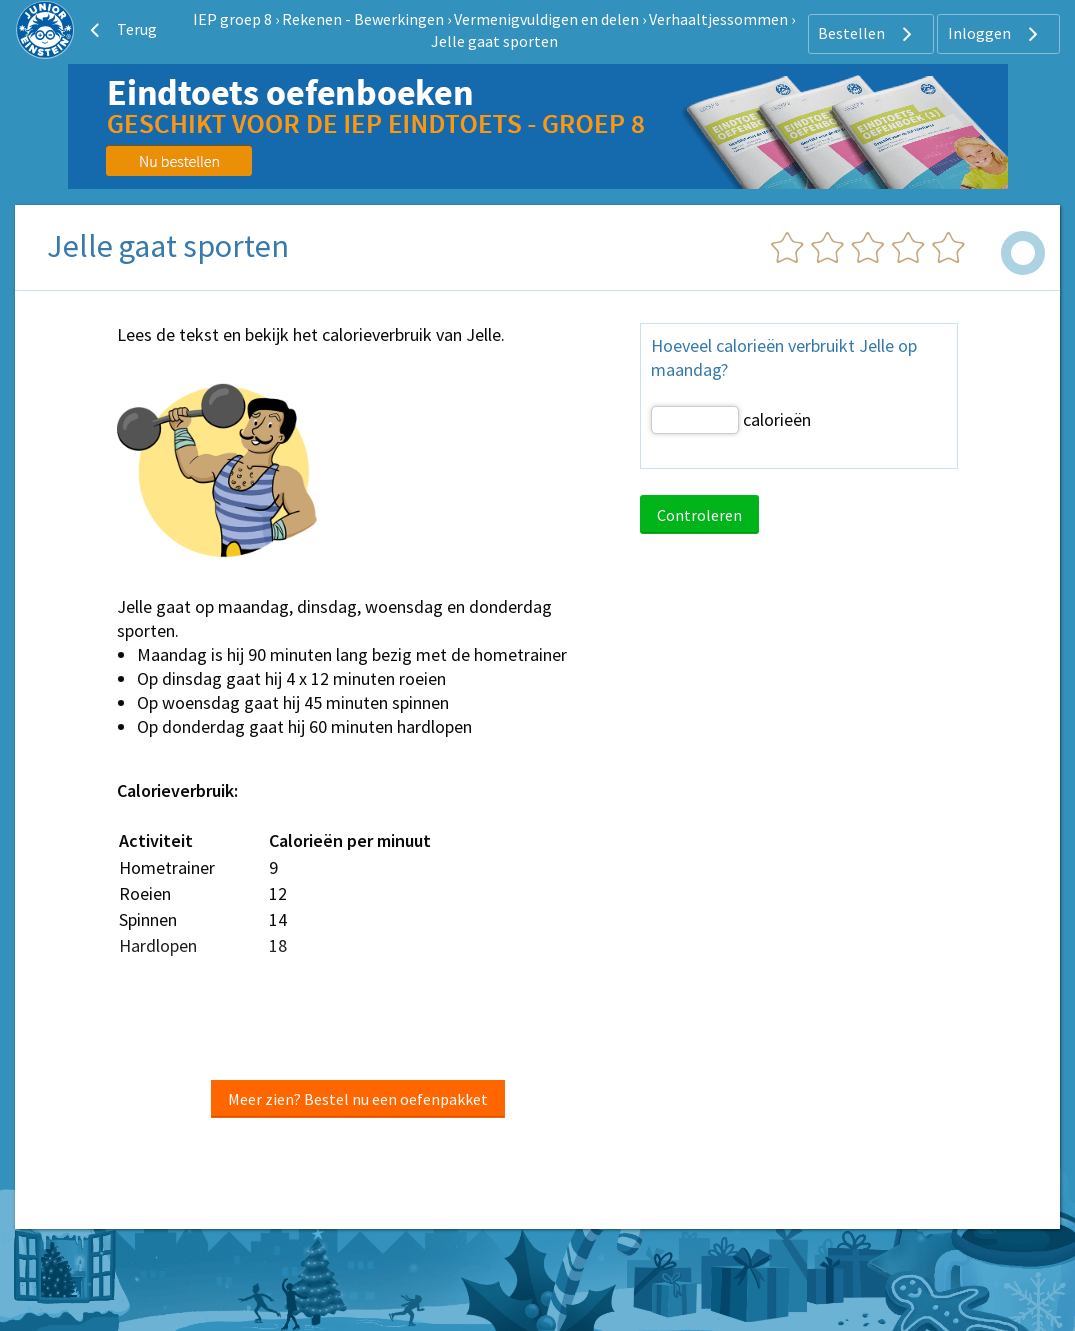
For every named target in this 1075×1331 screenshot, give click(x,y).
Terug (121, 30)
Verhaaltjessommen (718, 19)
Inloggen (995, 34)
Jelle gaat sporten (494, 41)
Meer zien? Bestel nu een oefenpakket (358, 1099)
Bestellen (867, 34)
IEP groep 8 (232, 19)
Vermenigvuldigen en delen (546, 19)
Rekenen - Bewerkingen (363, 19)
